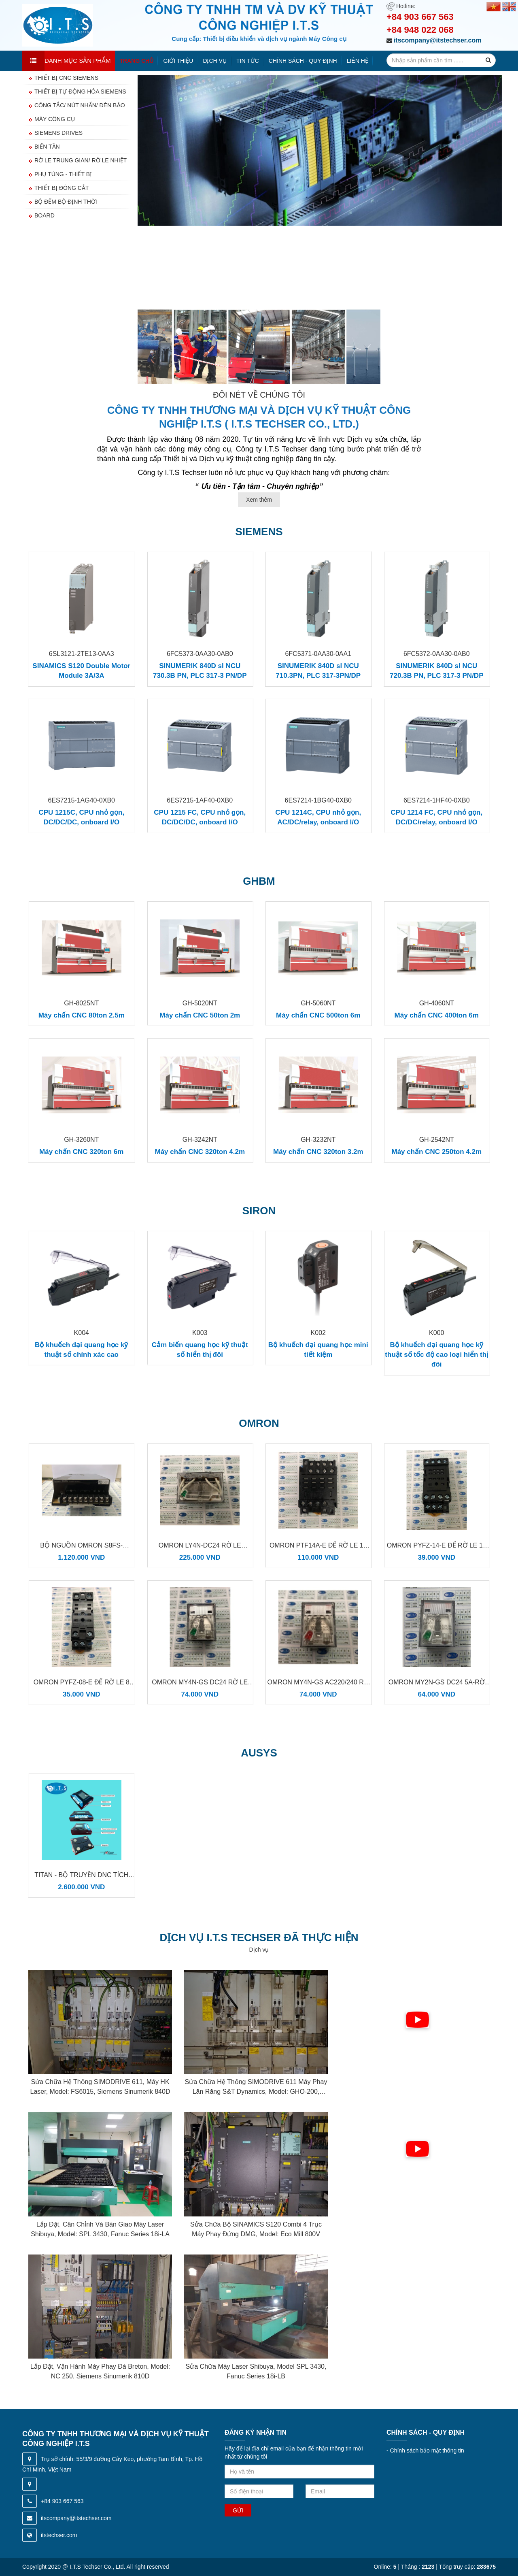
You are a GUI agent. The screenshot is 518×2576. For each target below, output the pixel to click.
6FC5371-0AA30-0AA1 (318, 653)
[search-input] (441, 60)
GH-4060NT (436, 1003)
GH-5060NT (318, 1003)
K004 (81, 1332)
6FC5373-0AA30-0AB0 (200, 653)
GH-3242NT (200, 1139)
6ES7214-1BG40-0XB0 (318, 800)
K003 (199, 1332)
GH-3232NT (318, 1139)
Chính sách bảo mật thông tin (425, 2450)
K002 (318, 1332)
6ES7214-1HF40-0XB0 (436, 800)
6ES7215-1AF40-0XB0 (200, 800)
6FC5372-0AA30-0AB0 (436, 653)
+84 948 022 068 (420, 30)
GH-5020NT (200, 1003)
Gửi (238, 2510)
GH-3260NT (81, 1139)
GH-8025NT (81, 1003)
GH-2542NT (436, 1139)
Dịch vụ (215, 60)
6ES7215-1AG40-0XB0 (81, 800)
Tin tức (247, 60)
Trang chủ (137, 60)
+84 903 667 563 (420, 17)
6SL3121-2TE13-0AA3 (81, 653)
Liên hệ (357, 60)
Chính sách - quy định (303, 60)
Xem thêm (259, 499)
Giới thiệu (178, 60)
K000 (436, 1332)
